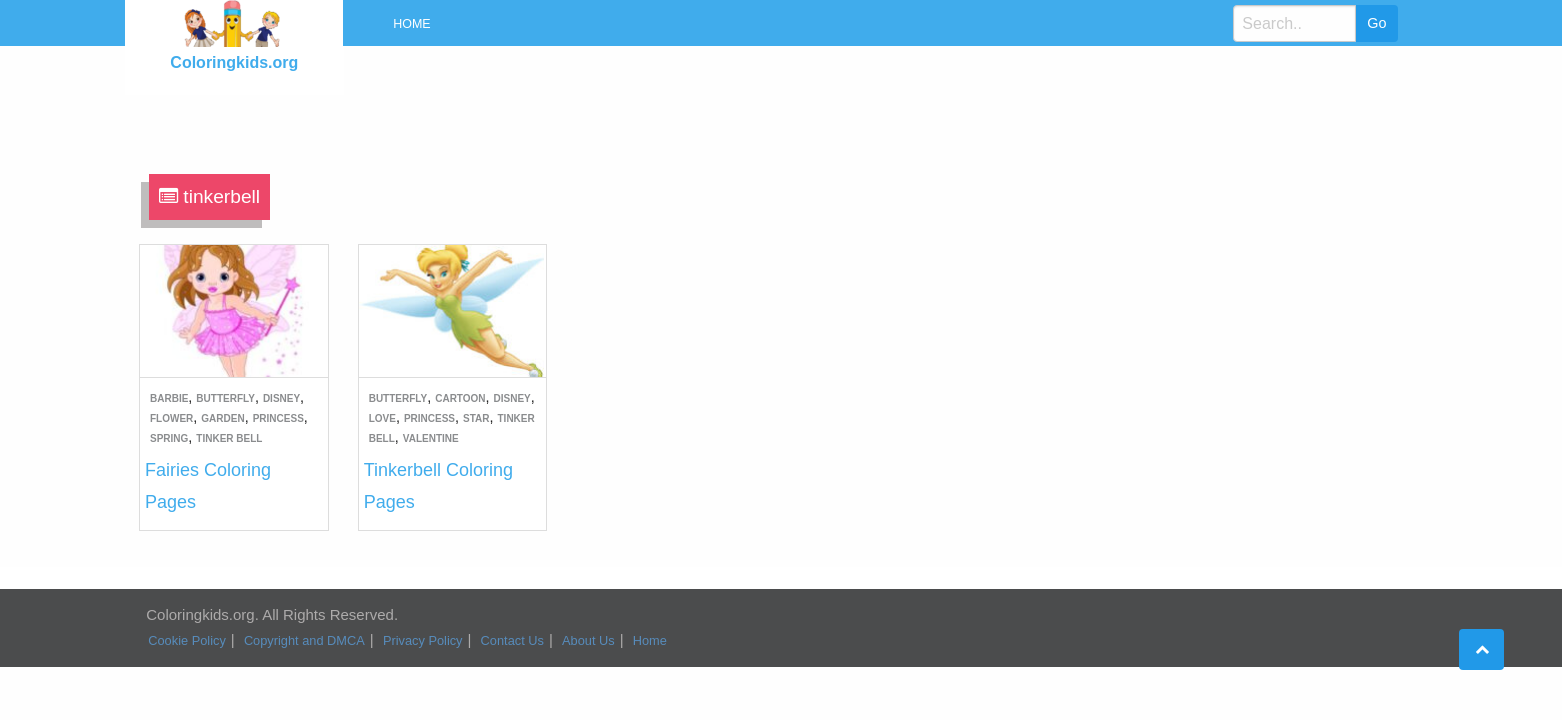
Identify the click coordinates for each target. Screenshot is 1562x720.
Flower (171, 418)
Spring (169, 438)
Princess (278, 418)
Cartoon (460, 398)
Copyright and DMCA (304, 640)
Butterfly (225, 398)
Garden (222, 418)
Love (382, 418)
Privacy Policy (423, 640)
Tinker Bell (229, 438)
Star (476, 418)
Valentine (431, 438)
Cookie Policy (187, 640)
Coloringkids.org (234, 62)
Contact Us (512, 640)
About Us (588, 640)
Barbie (169, 398)
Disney (281, 398)
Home (411, 24)
